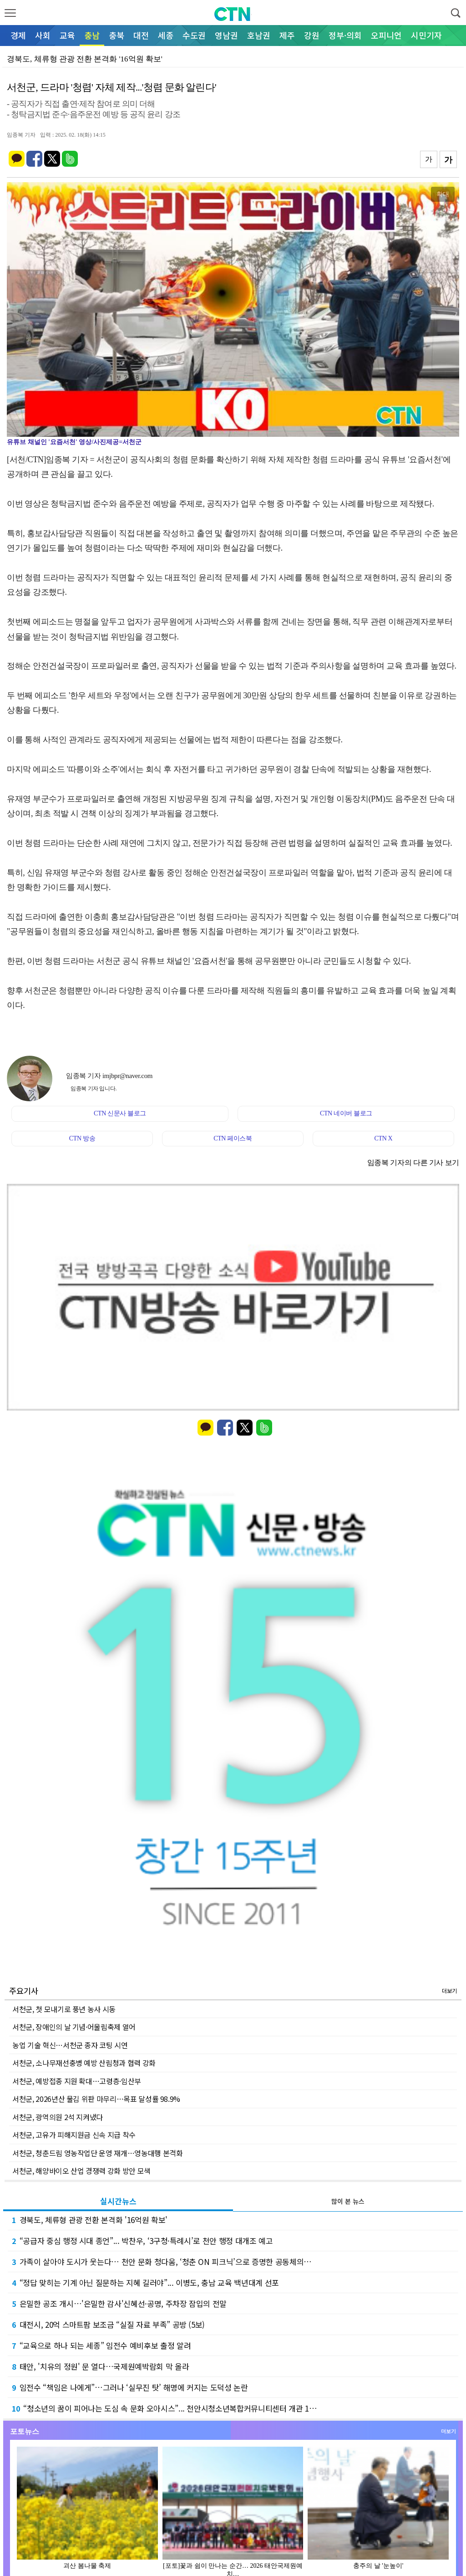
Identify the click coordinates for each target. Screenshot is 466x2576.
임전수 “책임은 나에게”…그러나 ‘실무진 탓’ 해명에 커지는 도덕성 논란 (130, 2387)
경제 (18, 35)
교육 (67, 35)
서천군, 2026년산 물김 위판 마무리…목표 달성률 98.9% (96, 2098)
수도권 (194, 35)
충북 (116, 35)
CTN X (384, 1138)
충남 (92, 35)
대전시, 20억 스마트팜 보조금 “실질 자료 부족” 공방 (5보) (108, 2324)
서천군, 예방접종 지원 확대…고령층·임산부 (76, 2080)
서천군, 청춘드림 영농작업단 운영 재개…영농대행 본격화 (97, 2152)
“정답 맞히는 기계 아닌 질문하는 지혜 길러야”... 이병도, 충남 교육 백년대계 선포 (145, 2282)
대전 (141, 35)
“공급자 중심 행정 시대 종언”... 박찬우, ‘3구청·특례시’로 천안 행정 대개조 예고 (142, 2240)
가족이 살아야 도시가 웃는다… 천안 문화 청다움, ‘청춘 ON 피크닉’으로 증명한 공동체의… (162, 2261)
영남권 (226, 35)
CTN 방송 (82, 1138)
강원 (311, 35)
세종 (165, 35)
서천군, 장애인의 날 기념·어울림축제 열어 (74, 2026)
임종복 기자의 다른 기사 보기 (413, 1162)
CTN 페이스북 (232, 1138)
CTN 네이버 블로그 (346, 1113)
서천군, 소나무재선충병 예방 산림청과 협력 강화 (84, 2062)
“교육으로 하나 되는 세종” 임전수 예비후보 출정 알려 (101, 2345)
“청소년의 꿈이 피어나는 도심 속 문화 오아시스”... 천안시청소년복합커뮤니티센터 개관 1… (164, 2408)
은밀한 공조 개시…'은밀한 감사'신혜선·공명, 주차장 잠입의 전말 (119, 2303)
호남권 (258, 35)
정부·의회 (345, 35)
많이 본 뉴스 (348, 2201)
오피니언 (386, 35)
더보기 (449, 1990)
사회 (43, 35)
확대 (442, 194)
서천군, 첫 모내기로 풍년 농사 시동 (64, 2009)
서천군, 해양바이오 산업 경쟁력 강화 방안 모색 (81, 2170)
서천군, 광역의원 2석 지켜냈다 (57, 2116)
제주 (287, 35)
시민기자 (426, 35)
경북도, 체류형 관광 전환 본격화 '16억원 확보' (89, 2219)
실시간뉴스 (118, 2201)
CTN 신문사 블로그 (120, 1113)
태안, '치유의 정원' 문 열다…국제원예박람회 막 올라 (100, 2366)
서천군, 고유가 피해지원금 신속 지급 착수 (74, 2134)
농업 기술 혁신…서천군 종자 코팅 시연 (70, 2044)
